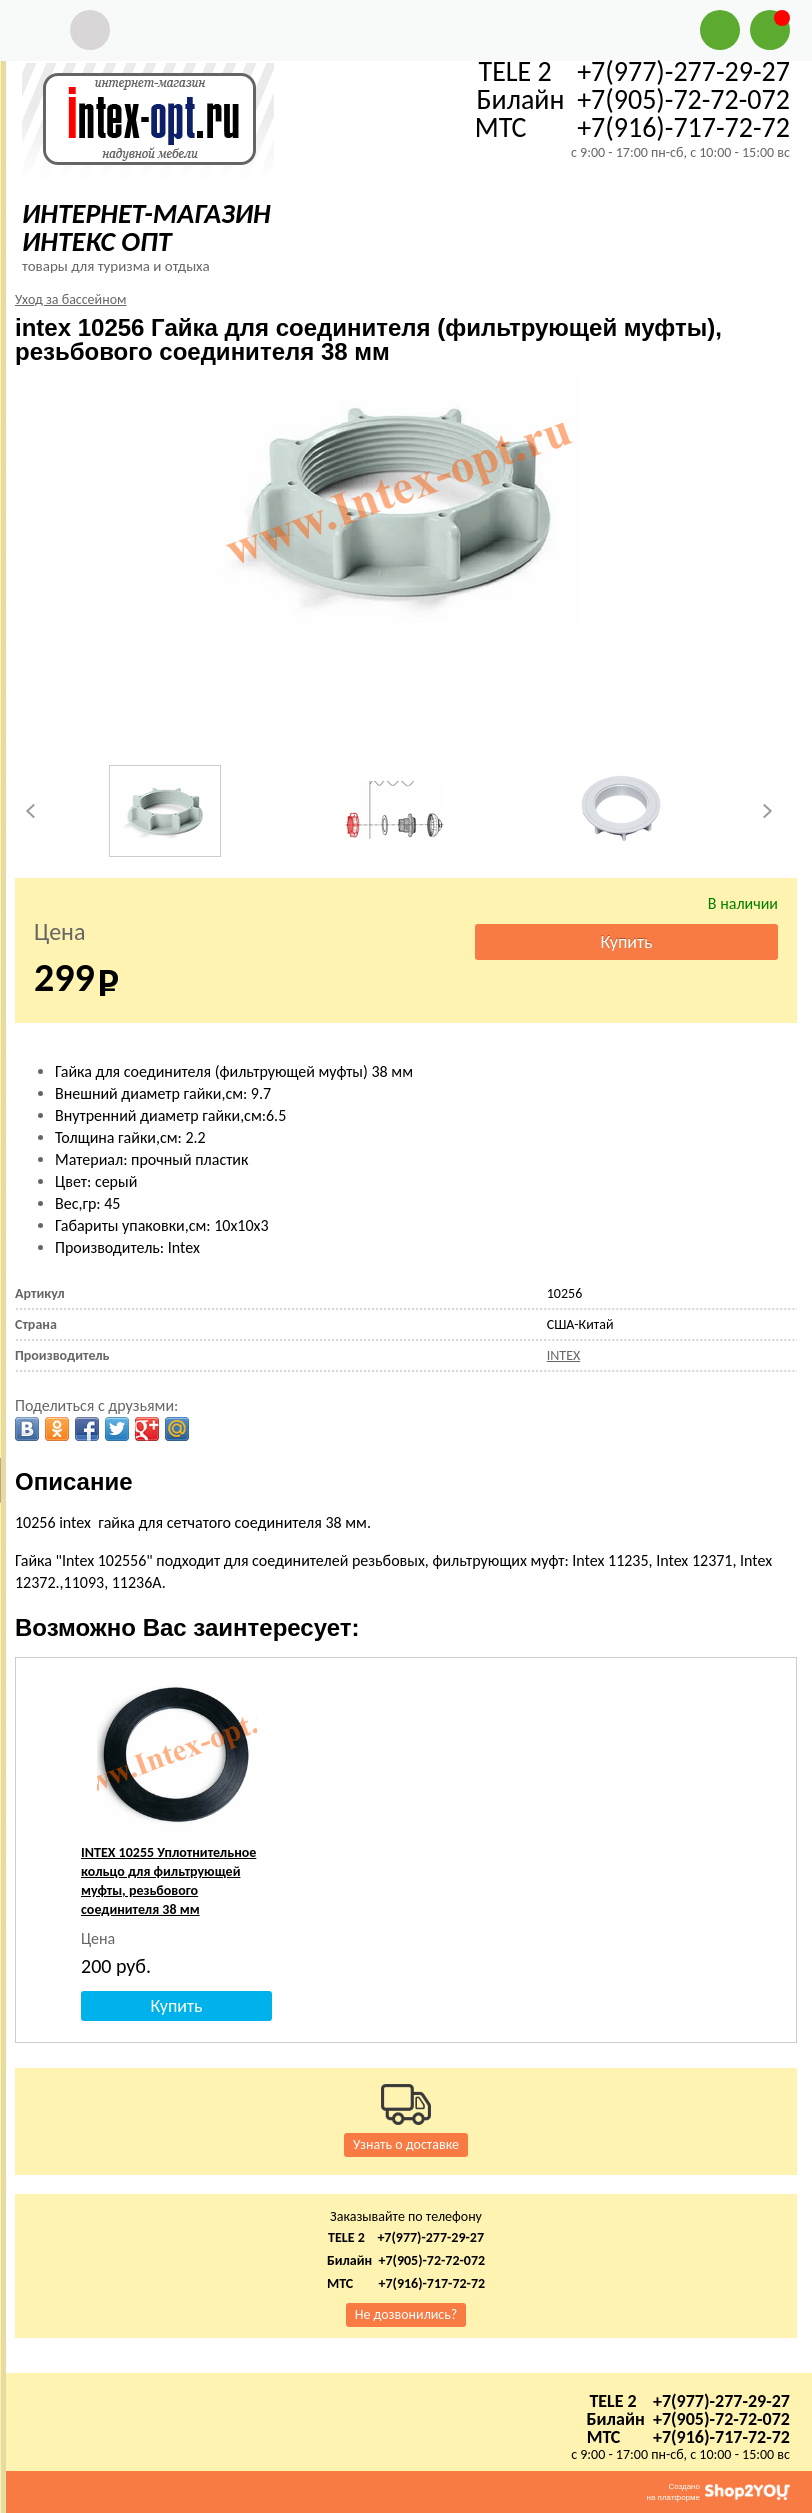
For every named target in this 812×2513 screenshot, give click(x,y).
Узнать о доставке (406, 2144)
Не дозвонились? (406, 2314)
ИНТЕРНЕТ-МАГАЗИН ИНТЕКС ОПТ (146, 227)
